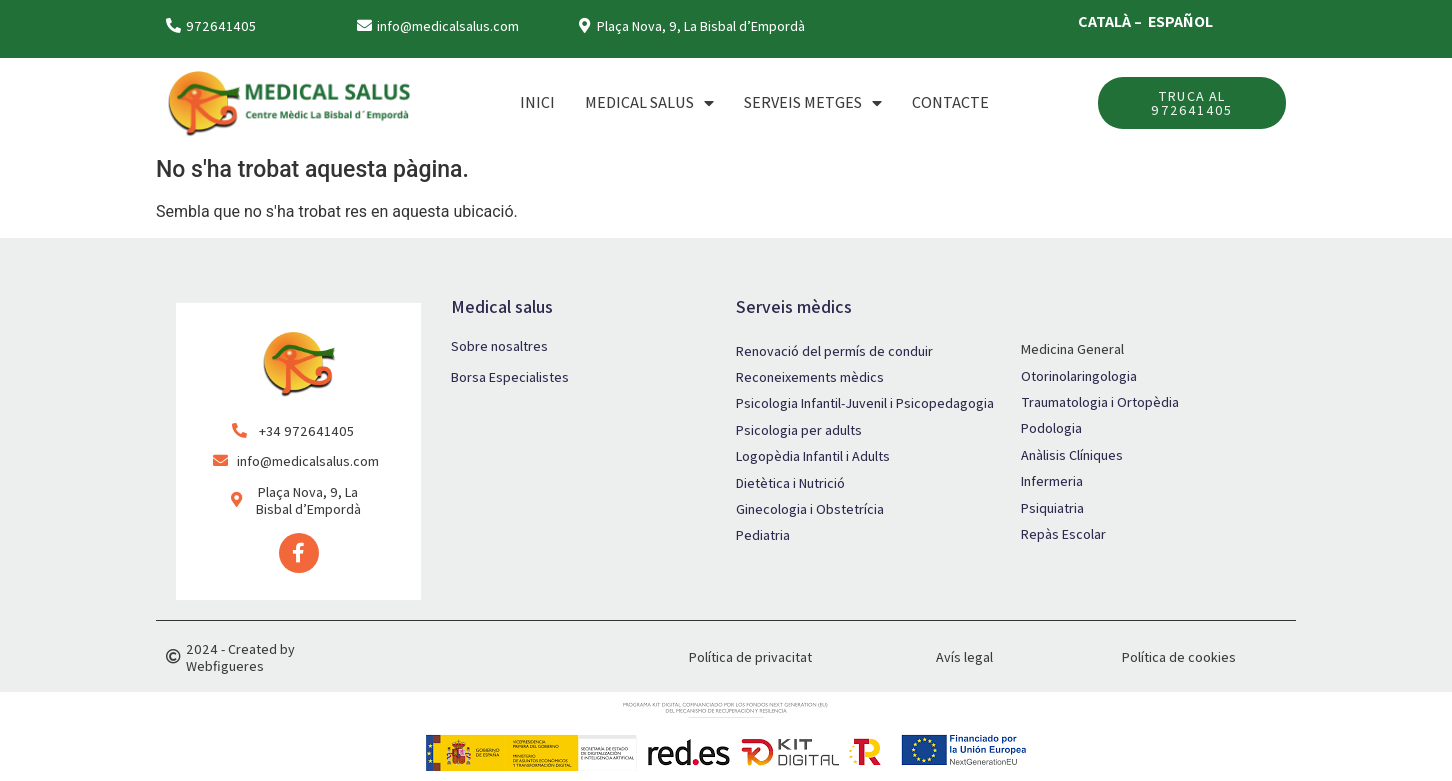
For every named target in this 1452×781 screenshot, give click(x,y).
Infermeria (1052, 481)
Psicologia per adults (799, 430)
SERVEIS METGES (813, 103)
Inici (537, 102)
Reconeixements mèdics (810, 377)
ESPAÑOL (1180, 21)
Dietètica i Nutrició (790, 483)
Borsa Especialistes (510, 377)
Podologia (1051, 428)
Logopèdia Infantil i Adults (813, 456)
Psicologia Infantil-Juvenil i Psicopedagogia (865, 403)
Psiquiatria (1052, 508)
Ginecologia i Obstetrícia (810, 509)
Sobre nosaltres (499, 346)
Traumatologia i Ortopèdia (1100, 402)
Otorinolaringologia (1079, 376)
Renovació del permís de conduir (834, 351)
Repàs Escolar (1063, 534)
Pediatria (763, 535)
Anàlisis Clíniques (1072, 455)
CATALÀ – (1111, 21)
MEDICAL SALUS (649, 103)
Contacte (950, 102)
